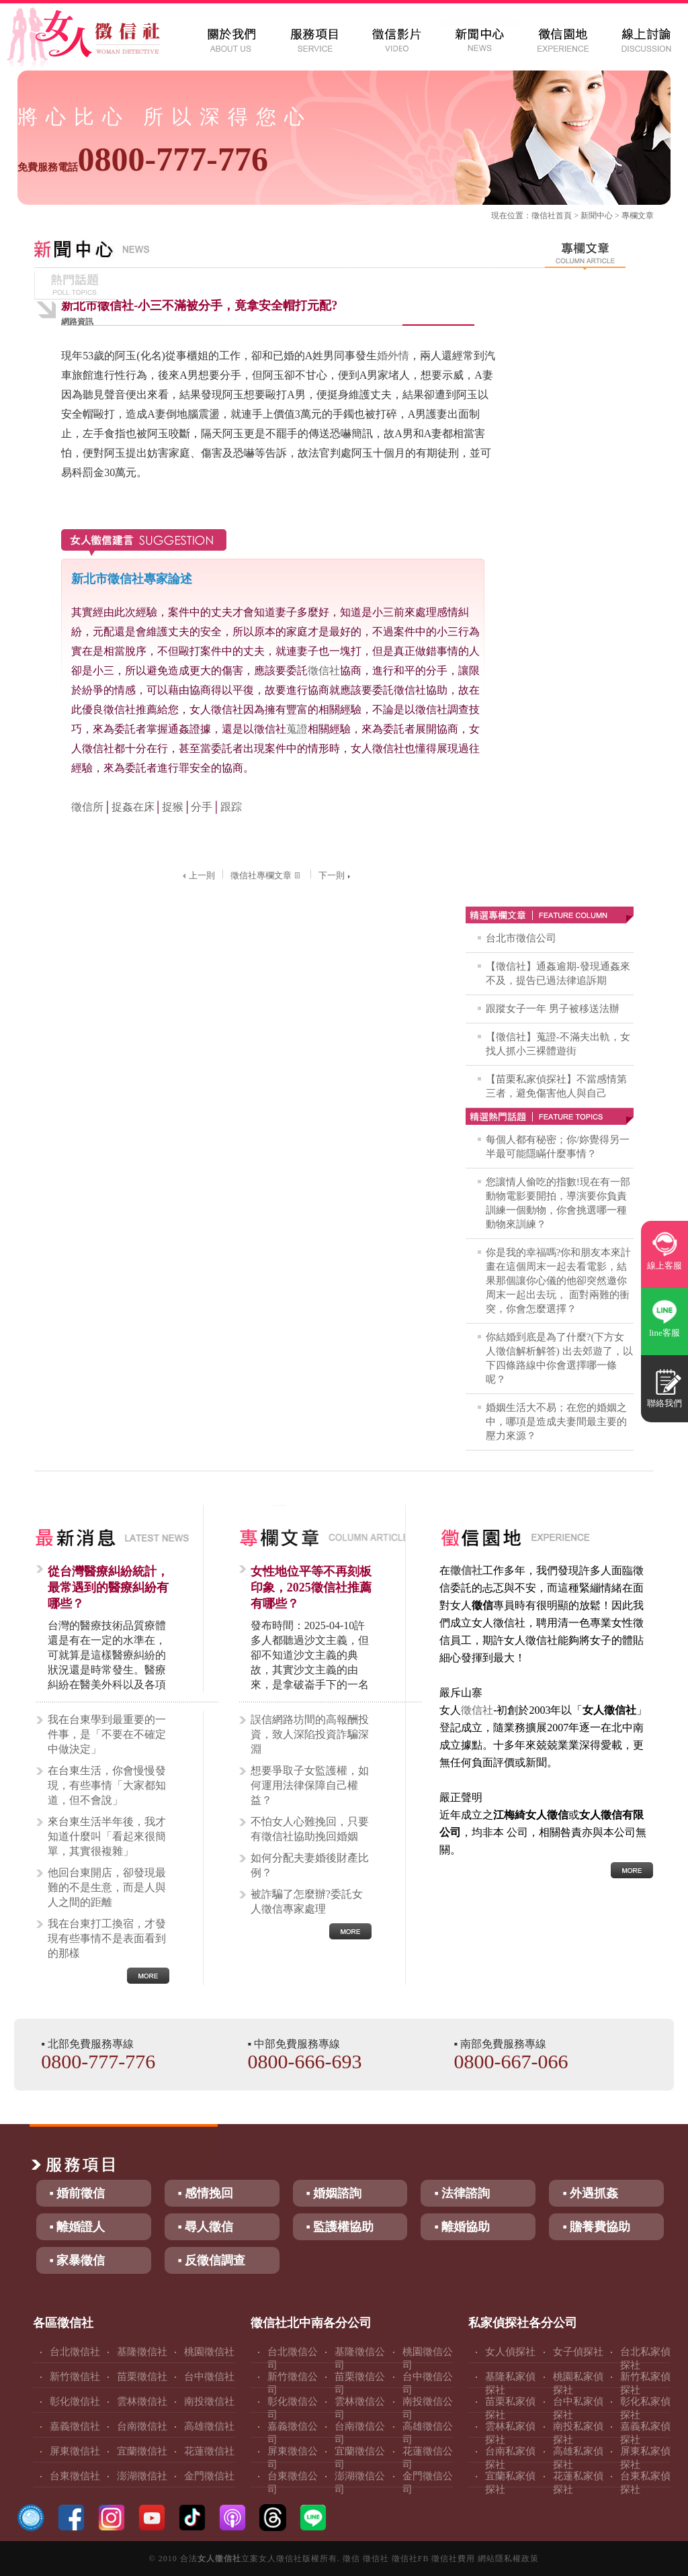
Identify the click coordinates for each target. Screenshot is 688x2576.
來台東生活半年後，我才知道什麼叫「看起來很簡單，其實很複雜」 (107, 1836)
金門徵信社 (209, 2476)
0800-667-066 (511, 2061)
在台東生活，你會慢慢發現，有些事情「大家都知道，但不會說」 (107, 1785)
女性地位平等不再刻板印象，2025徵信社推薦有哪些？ (311, 1587)
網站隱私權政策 (508, 2558)
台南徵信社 (142, 2426)
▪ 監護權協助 (340, 2227)
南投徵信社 (209, 2401)
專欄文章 (637, 215)
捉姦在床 (133, 807)
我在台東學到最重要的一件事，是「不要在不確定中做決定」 (107, 1734)
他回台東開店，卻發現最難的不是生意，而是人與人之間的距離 (107, 1887)
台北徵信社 (75, 2351)
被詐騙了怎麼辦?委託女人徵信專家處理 (307, 1901)
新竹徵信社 (75, 2376)
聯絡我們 (664, 1403)
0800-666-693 (304, 2061)
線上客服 (664, 1265)
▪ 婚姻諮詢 (334, 2193)
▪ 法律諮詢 (462, 2193)
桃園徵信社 (209, 2351)
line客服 (664, 1333)
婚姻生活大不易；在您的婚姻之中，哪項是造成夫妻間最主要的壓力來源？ (556, 1421)
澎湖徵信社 (142, 2476)
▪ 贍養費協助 (596, 2227)
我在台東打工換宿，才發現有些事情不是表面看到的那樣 (107, 1938)
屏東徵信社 (75, 2451)
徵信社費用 (453, 2558)
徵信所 (87, 807)
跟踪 (231, 807)
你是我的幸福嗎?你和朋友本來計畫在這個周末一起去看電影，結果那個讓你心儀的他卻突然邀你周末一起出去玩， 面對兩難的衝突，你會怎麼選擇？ (559, 1280)
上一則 (197, 875)
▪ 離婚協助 (462, 2227)
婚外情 (393, 355)
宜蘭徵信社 (142, 2451)
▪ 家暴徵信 (77, 2260)
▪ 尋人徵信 (206, 2227)
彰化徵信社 (75, 2401)
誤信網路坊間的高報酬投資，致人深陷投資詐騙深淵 (310, 1734)
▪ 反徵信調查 (212, 2260)
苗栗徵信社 (142, 2376)
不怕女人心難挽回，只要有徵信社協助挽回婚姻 (310, 1829)
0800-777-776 (142, 159)
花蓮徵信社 (209, 2451)
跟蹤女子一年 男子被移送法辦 (552, 1008)
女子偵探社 (578, 2351)
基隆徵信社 (142, 2351)
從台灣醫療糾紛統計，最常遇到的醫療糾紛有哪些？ (108, 1587)
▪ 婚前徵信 (77, 2193)
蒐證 (297, 729)
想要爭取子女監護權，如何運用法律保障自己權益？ (310, 1785)
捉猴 (172, 807)
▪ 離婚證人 (77, 2227)
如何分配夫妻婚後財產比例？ (310, 1865)
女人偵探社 (510, 2351)
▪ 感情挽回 (206, 2193)
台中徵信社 (209, 2376)
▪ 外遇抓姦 (590, 2193)
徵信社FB (410, 2558)
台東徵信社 (75, 2476)
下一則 (335, 875)
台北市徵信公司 (521, 938)
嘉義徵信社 (75, 2426)
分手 (201, 807)
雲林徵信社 (142, 2401)
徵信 (351, 2558)
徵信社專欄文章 (266, 875)
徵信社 (543, 215)
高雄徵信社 (209, 2426)
